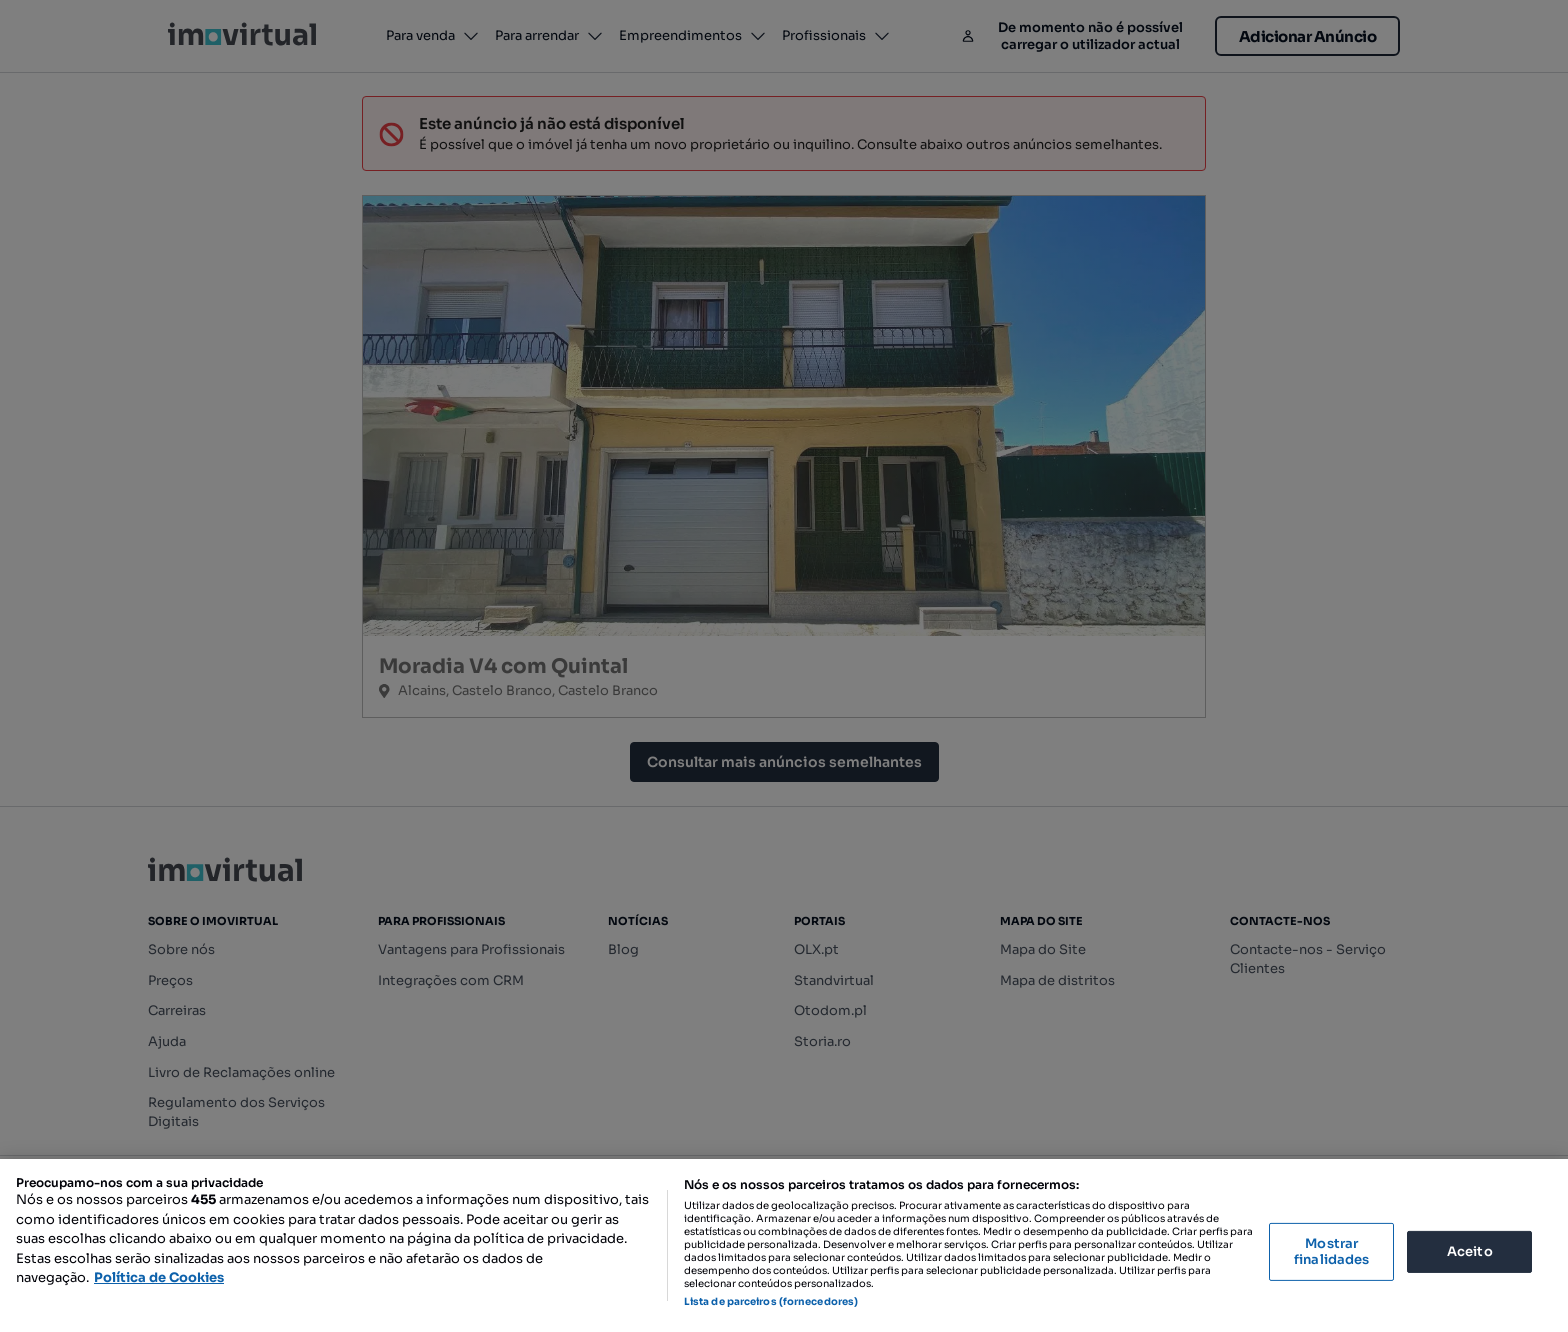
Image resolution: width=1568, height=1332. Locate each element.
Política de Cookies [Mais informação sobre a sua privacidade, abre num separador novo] (159, 1277)
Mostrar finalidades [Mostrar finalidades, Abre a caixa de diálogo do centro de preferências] (1331, 1251)
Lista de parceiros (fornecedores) (771, 1301)
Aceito (1470, 1251)
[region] (784, 1245)
